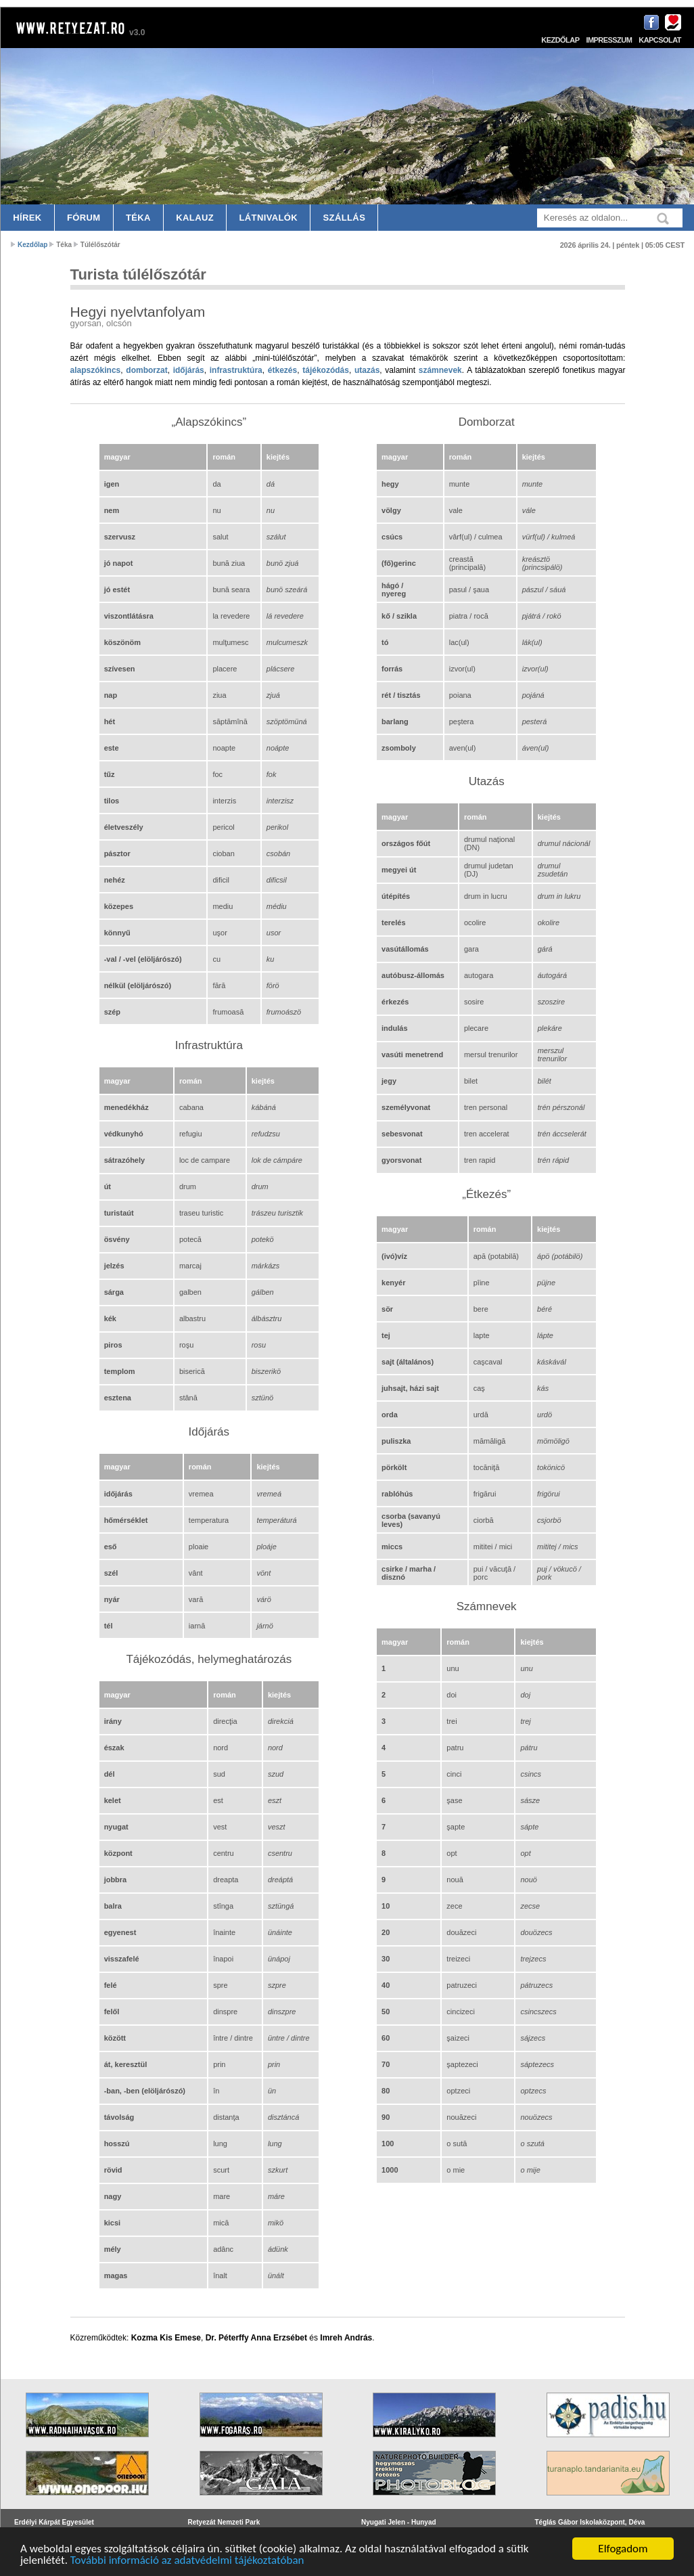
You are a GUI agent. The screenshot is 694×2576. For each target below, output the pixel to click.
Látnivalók (268, 218)
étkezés (282, 370)
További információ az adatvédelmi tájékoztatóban (187, 2560)
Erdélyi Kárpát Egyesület (54, 2522)
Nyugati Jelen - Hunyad (398, 2522)
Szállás (344, 218)
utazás (366, 370)
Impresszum (609, 40)
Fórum (84, 218)
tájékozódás (325, 370)
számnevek (440, 370)
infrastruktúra (236, 370)
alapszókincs (95, 370)
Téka (138, 218)
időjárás (188, 370)
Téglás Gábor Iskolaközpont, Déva (590, 2522)
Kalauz (195, 218)
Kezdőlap (560, 40)
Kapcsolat (660, 40)
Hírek (27, 218)
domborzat (146, 370)
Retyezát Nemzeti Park (224, 2522)
